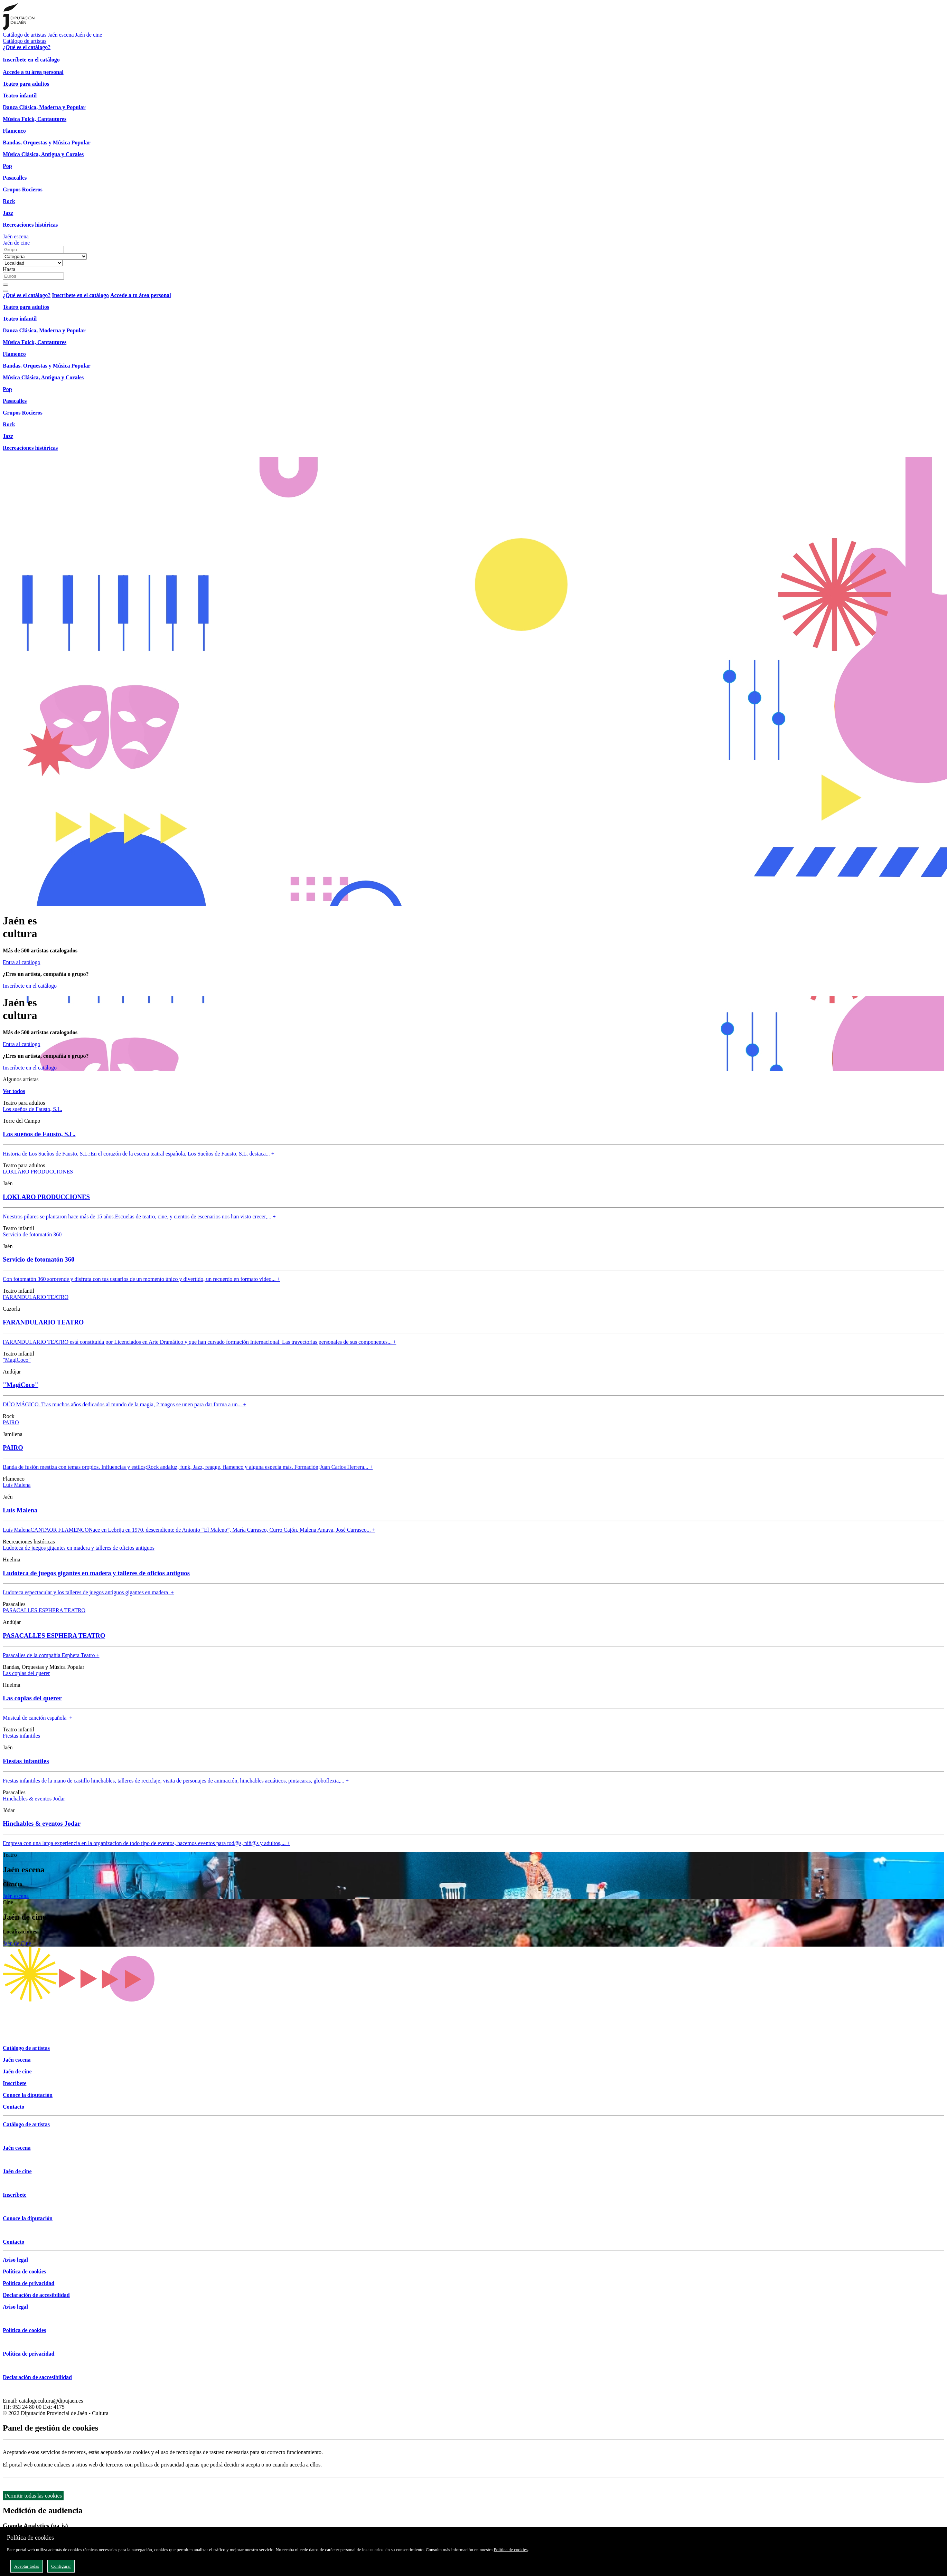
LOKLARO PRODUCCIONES (38, 1172)
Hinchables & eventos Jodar (34, 1799)
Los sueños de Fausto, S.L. (32, 1109)
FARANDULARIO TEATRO (35, 1297)
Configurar (61, 2566)
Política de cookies (511, 2549)
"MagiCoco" (17, 1360)
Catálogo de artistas (24, 35)
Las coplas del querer (26, 1673)
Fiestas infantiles (21, 1736)
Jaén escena (61, 35)
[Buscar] (5, 285)
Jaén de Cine (17, 1943)
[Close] (5, 291)
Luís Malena (16, 1485)
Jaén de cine (88, 35)
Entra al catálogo (21, 962)
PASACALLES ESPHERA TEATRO (44, 1610)
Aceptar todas (26, 2566)
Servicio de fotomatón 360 (32, 1234)
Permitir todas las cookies (33, 2496)
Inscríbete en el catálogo (30, 986)
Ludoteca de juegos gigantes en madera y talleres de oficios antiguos (78, 1548)
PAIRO (11, 1422)
